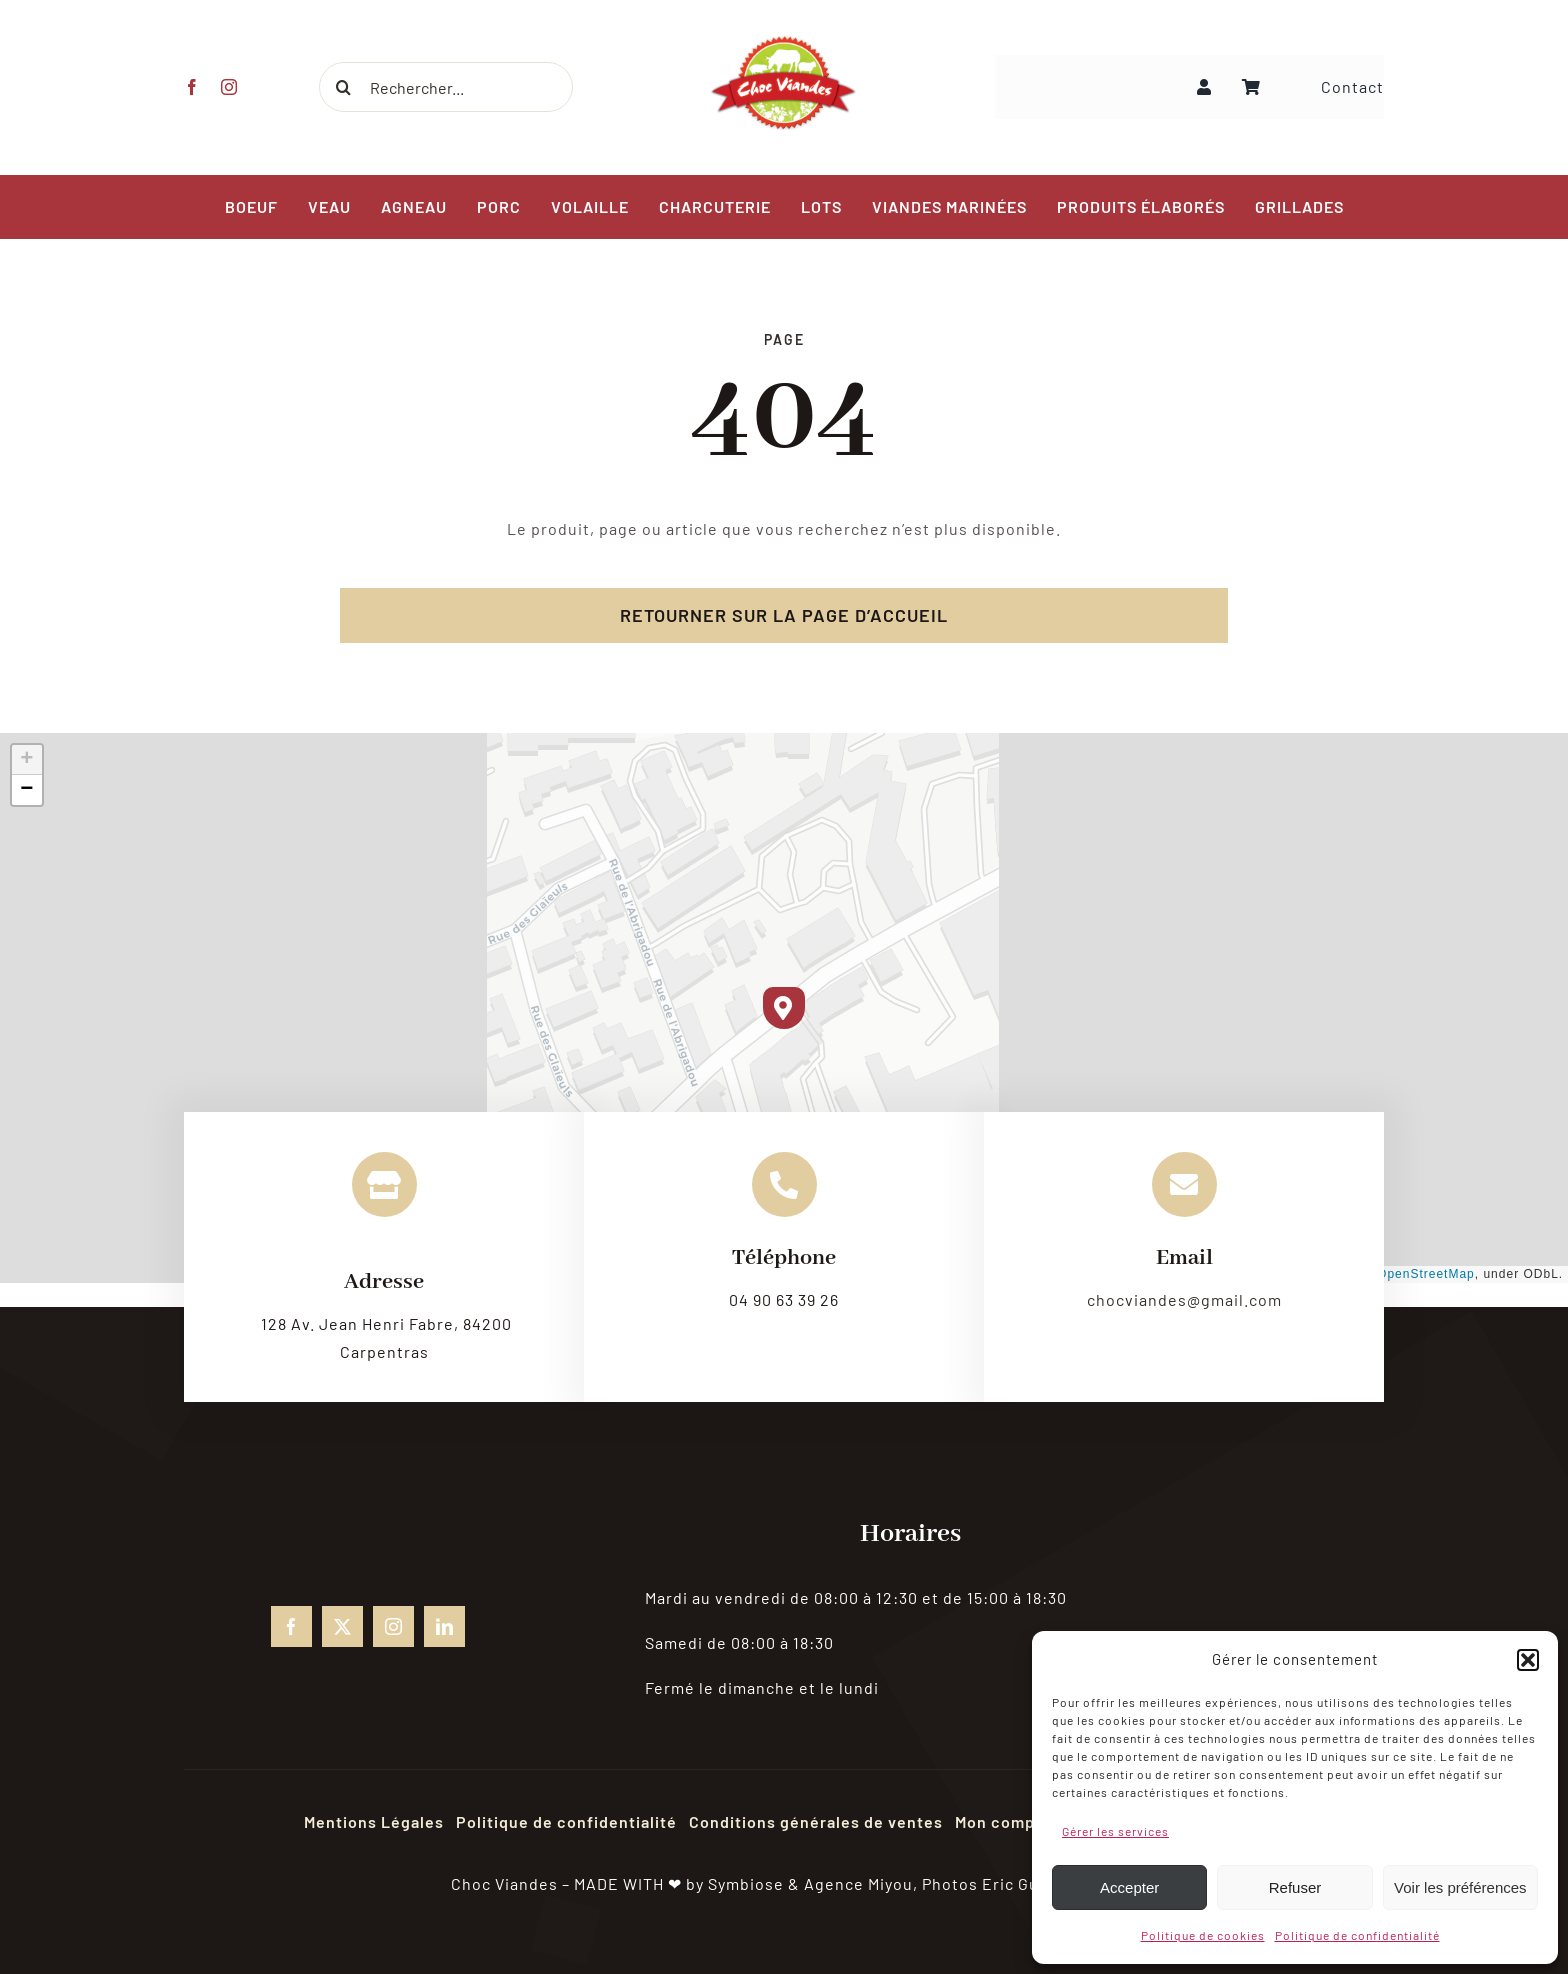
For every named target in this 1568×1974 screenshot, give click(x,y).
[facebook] (191, 87)
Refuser (1295, 1887)
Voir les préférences (1460, 1887)
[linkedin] (444, 1626)
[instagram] (228, 87)
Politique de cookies (1203, 1935)
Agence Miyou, (861, 1883)
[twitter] (342, 1626)
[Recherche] (342, 87)
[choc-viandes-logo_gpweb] (784, 41)
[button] (1528, 1660)
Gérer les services (1115, 1831)
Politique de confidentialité (1357, 1935)
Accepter (1129, 1887)
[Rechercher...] (444, 87)
